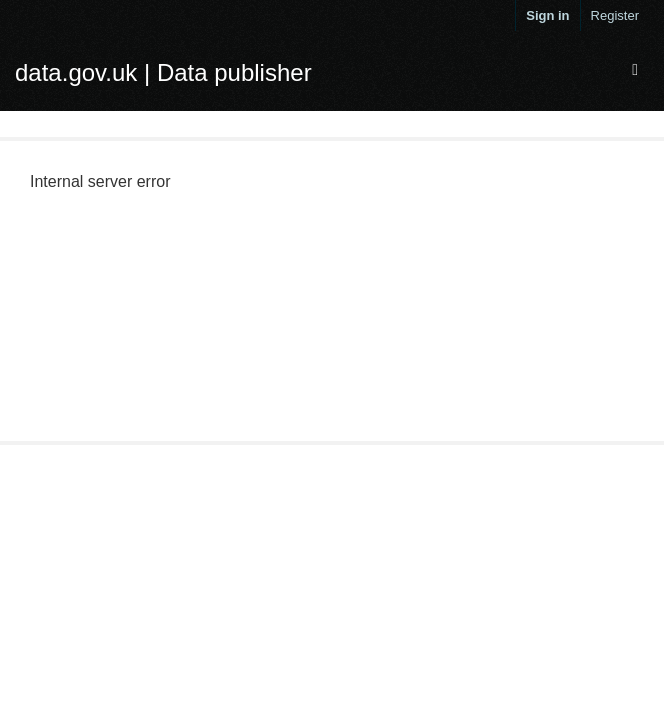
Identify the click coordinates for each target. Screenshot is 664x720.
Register (615, 15)
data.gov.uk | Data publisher (163, 72)
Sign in (547, 15)
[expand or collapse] (635, 70)
